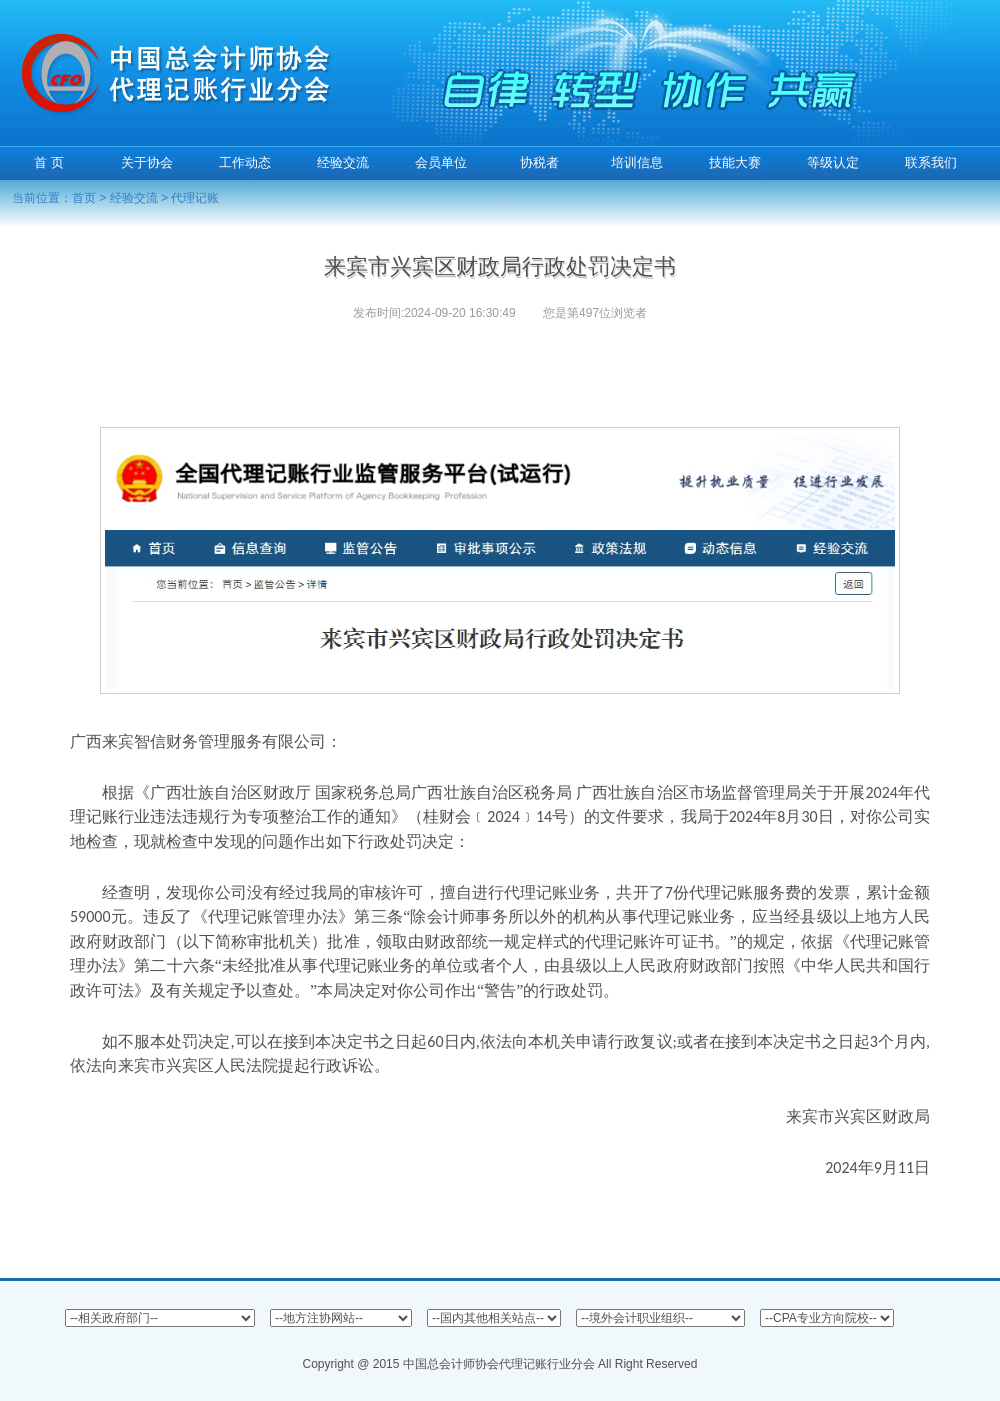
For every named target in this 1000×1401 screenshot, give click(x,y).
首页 (84, 198)
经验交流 (134, 198)
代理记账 (195, 198)
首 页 (49, 162)
